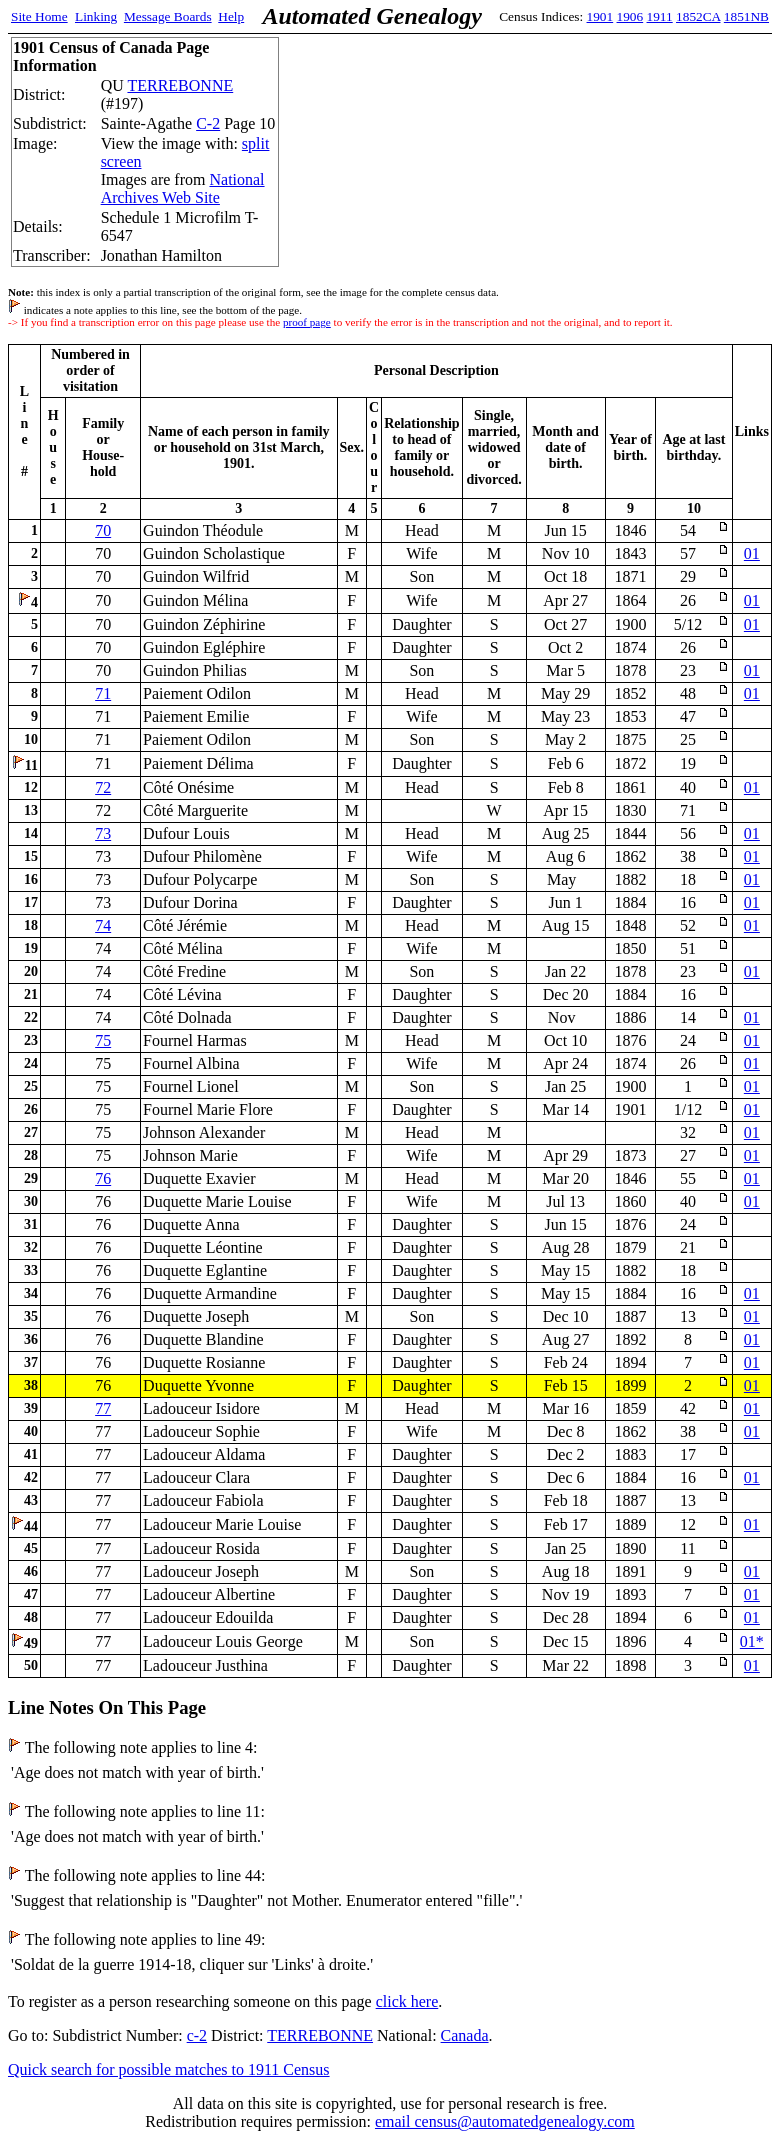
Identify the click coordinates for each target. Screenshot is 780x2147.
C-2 (208, 123)
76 (103, 1178)
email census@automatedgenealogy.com (505, 2121)
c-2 (197, 2035)
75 (103, 1040)
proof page (307, 322)
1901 (600, 16)
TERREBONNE (180, 85)
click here (407, 2001)
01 (752, 553)
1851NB (746, 16)
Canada (465, 2035)
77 (103, 1408)
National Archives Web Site (183, 188)
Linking (96, 16)
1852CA (698, 16)
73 (103, 833)
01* (752, 1641)
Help (231, 16)
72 (103, 787)
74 (103, 925)
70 (103, 530)
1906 (630, 16)
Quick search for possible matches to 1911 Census (169, 2069)
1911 (660, 16)
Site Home (39, 16)
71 (103, 693)
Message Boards (168, 16)
